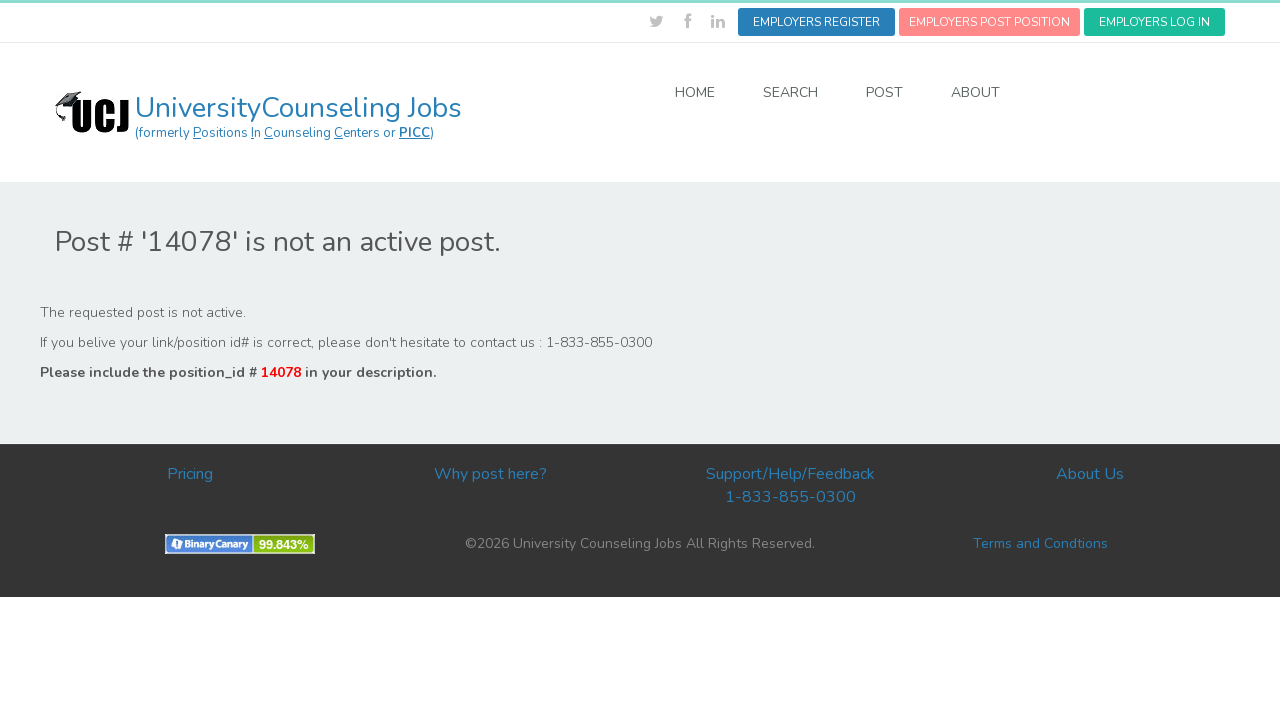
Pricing (190, 474)
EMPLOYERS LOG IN (1154, 22)
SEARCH (790, 92)
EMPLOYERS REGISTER (816, 22)
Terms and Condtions (1040, 543)
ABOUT (975, 92)
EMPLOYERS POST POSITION (989, 22)
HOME (695, 92)
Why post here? (490, 474)
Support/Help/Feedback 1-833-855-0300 (790, 485)
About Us (1090, 474)
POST (884, 92)
